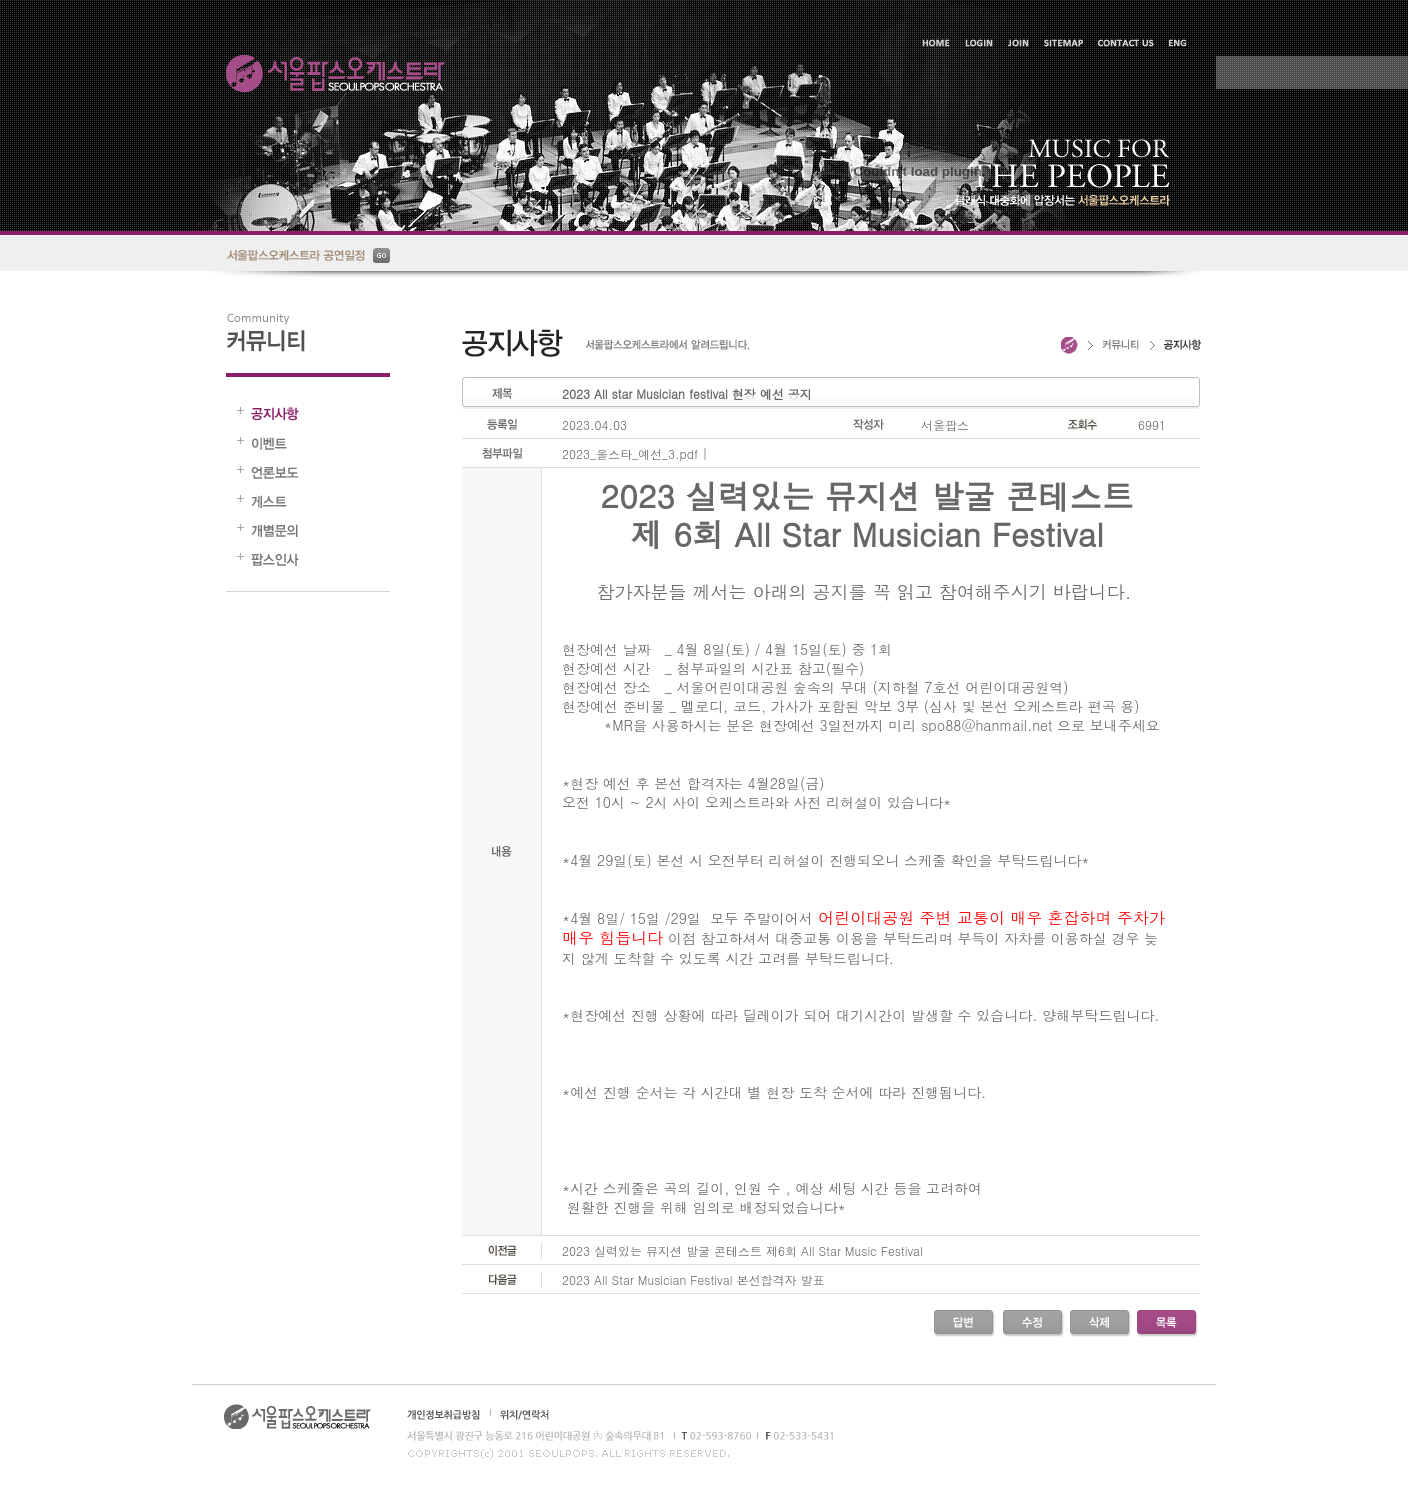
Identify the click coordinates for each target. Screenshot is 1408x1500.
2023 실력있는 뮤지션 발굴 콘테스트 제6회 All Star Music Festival (742, 1250)
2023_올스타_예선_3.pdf (630, 453)
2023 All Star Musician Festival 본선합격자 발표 (693, 1279)
